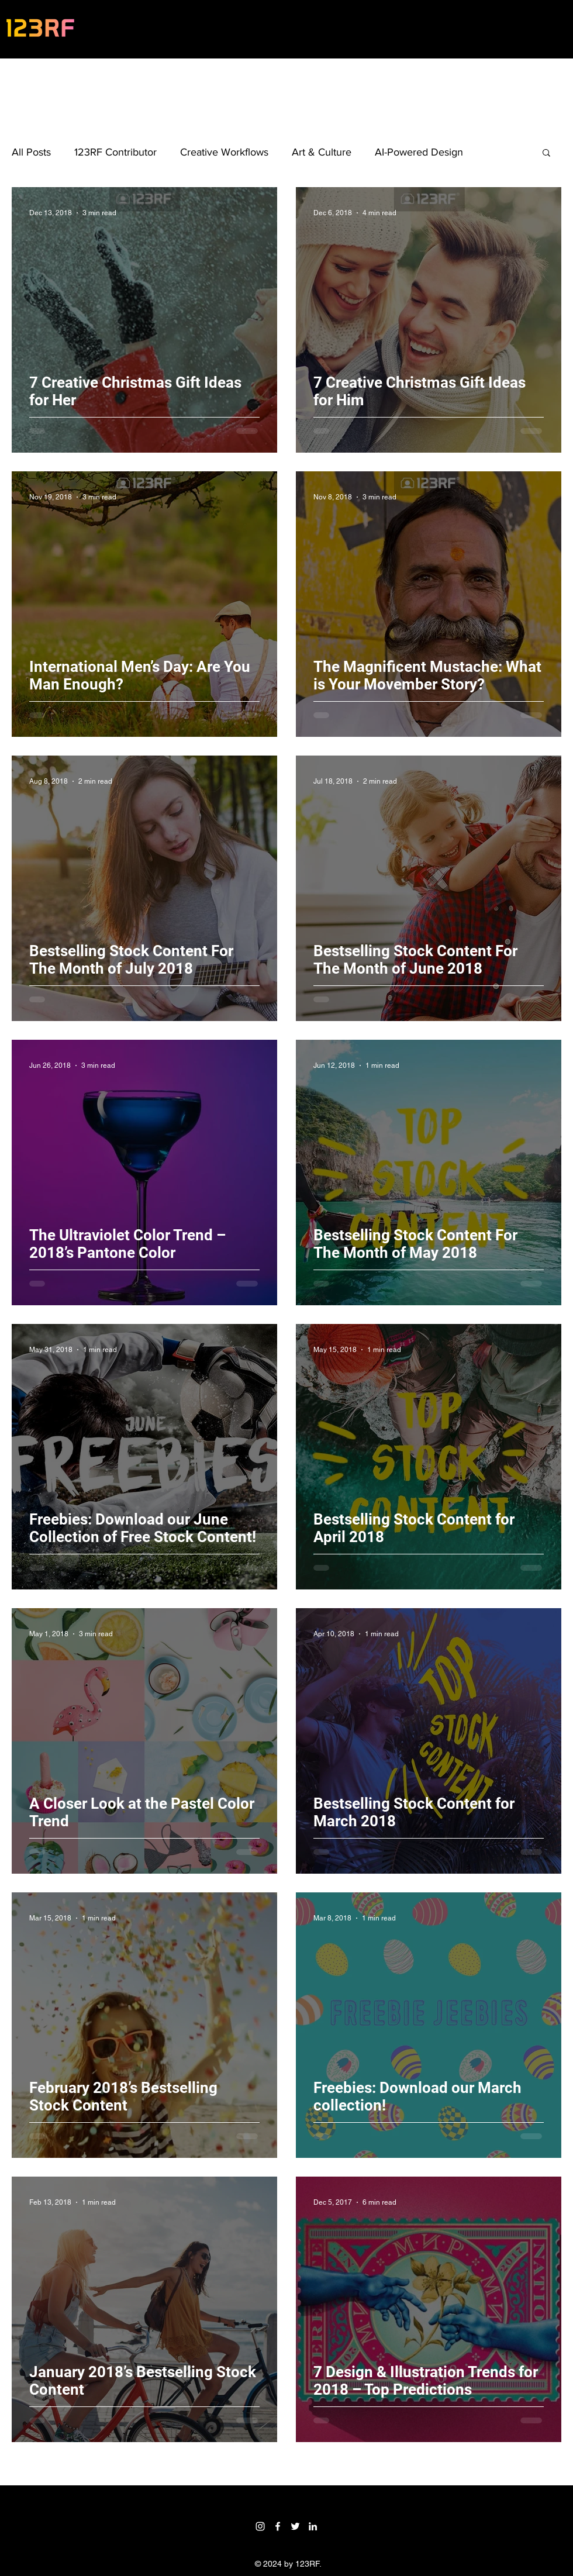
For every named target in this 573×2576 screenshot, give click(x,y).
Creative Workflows (224, 152)
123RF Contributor (115, 152)
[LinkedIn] (313, 2526)
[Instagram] (260, 2526)
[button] (546, 153)
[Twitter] (295, 2526)
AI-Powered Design (419, 152)
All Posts (31, 152)
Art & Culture (321, 152)
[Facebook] (278, 2526)
